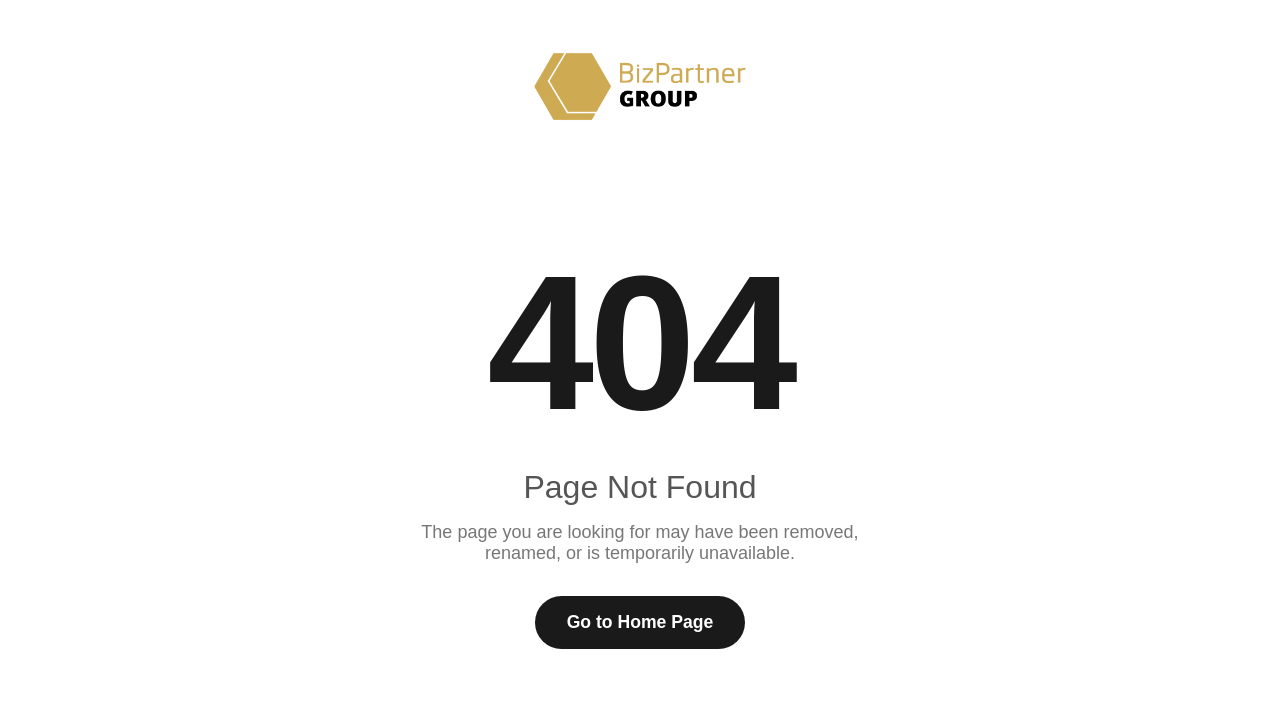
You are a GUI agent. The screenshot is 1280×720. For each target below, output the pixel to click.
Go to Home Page (640, 622)
